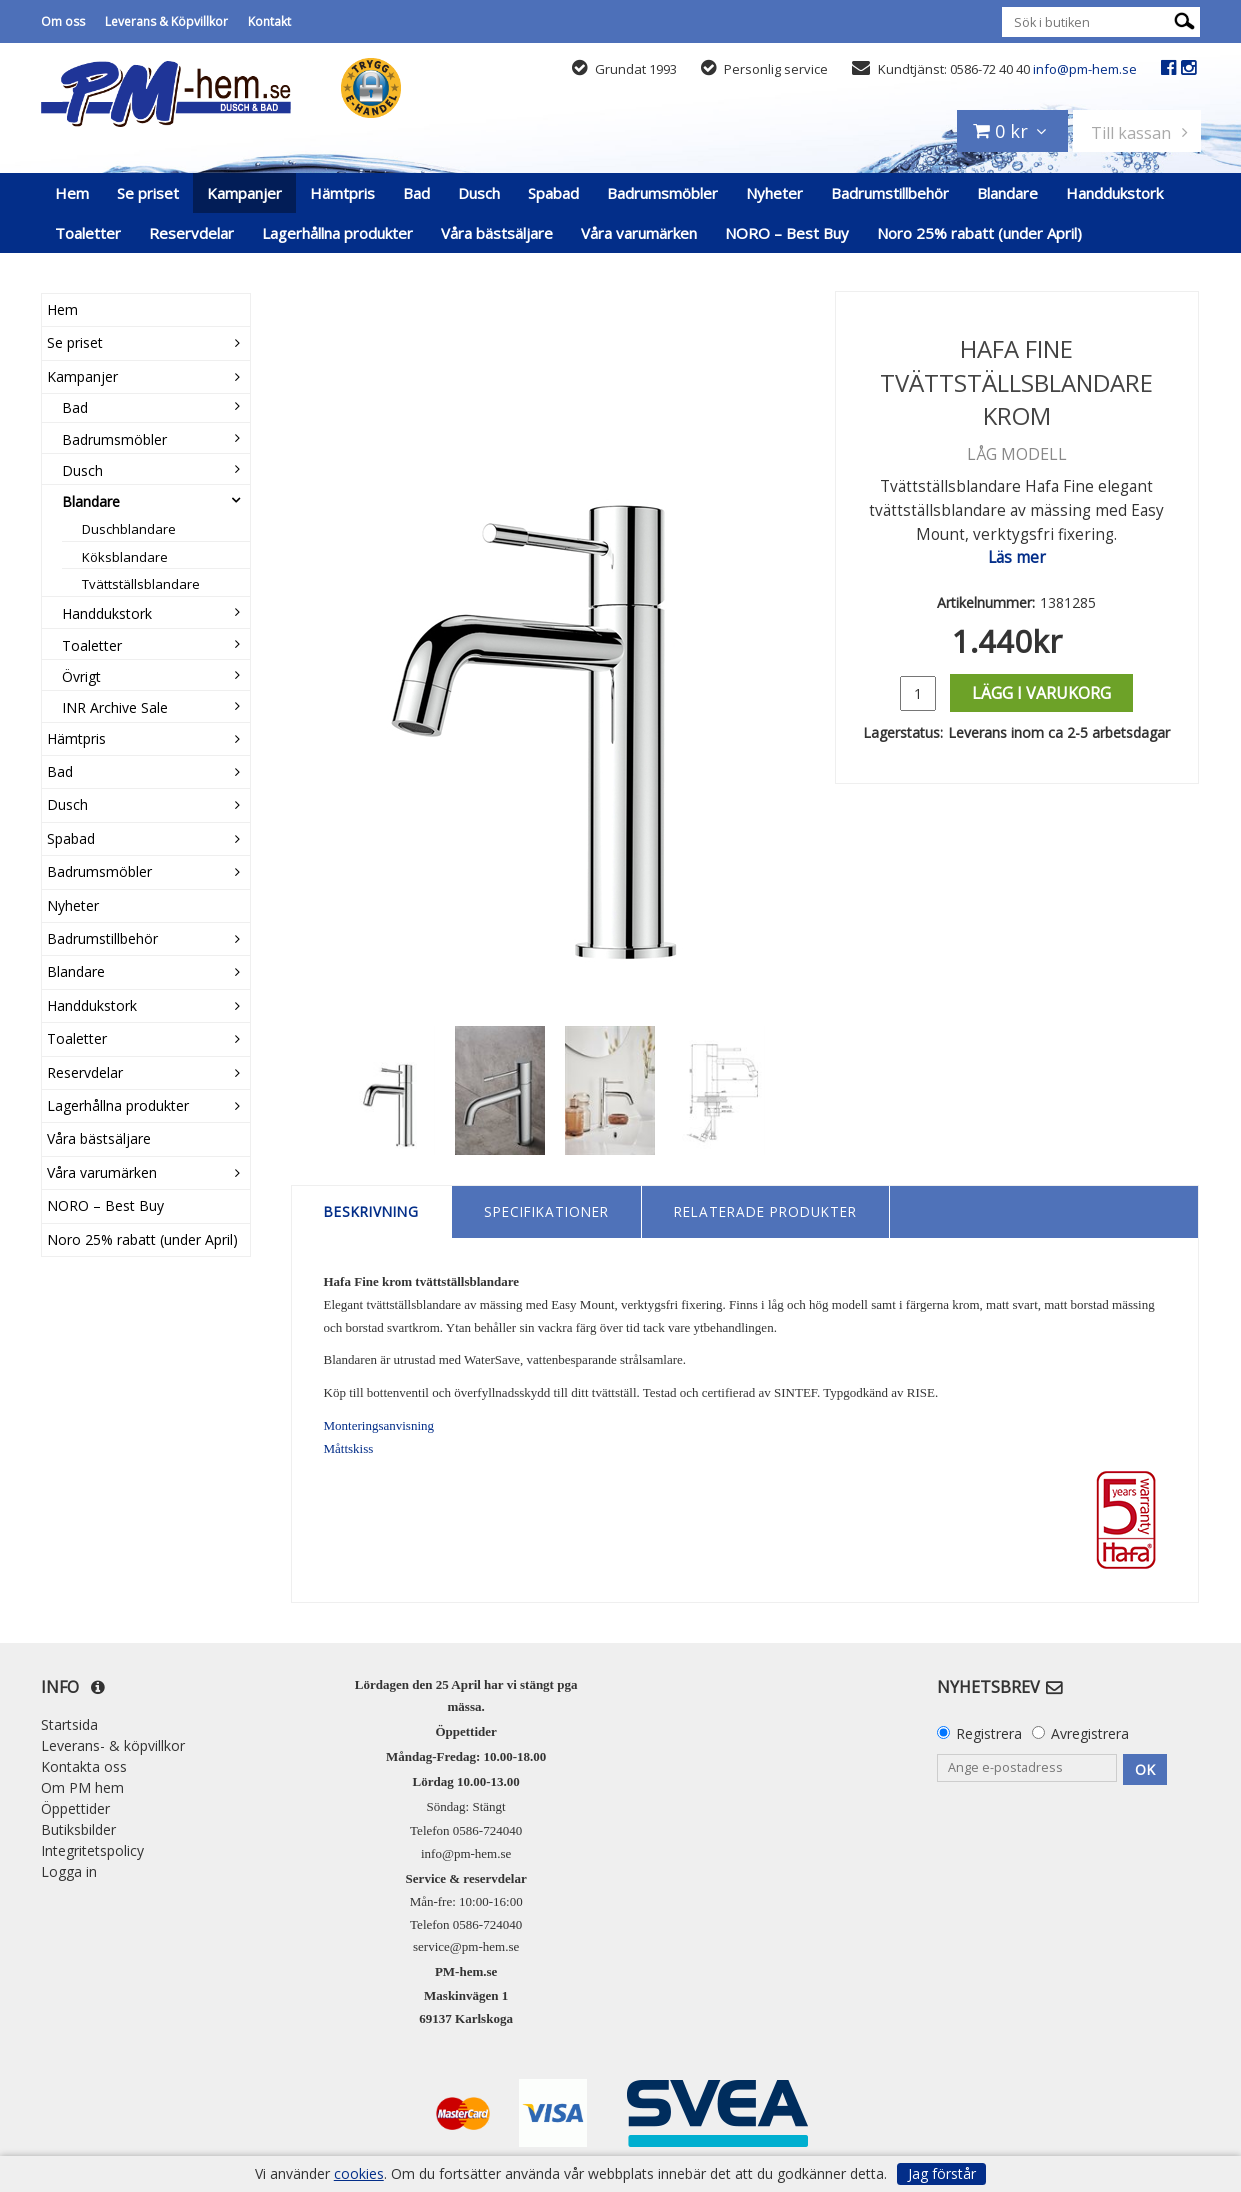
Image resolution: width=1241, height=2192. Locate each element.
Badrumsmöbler (662, 193)
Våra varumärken (639, 233)
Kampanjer (244, 193)
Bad (416, 193)
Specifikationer (546, 1211)
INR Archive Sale (115, 707)
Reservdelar (191, 233)
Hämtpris (342, 193)
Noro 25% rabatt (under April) (979, 233)
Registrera (989, 1733)
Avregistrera (1090, 1733)
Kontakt (269, 21)
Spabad (553, 193)
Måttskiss (349, 1448)
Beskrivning (371, 1211)
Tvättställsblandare (141, 584)
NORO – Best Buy (787, 233)
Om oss (63, 21)
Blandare (1007, 193)
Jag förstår (942, 2173)
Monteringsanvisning (379, 1425)
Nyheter (774, 193)
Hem (72, 193)
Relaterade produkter (765, 1211)
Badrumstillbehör (890, 193)
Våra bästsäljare (497, 233)
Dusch (479, 193)
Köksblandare (125, 557)
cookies (359, 2174)
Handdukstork (1114, 193)
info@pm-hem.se (1085, 69)
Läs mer (1017, 557)
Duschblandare (129, 529)
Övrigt (81, 676)
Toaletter (88, 233)
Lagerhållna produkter (337, 233)
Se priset (148, 193)
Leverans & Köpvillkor (166, 21)
